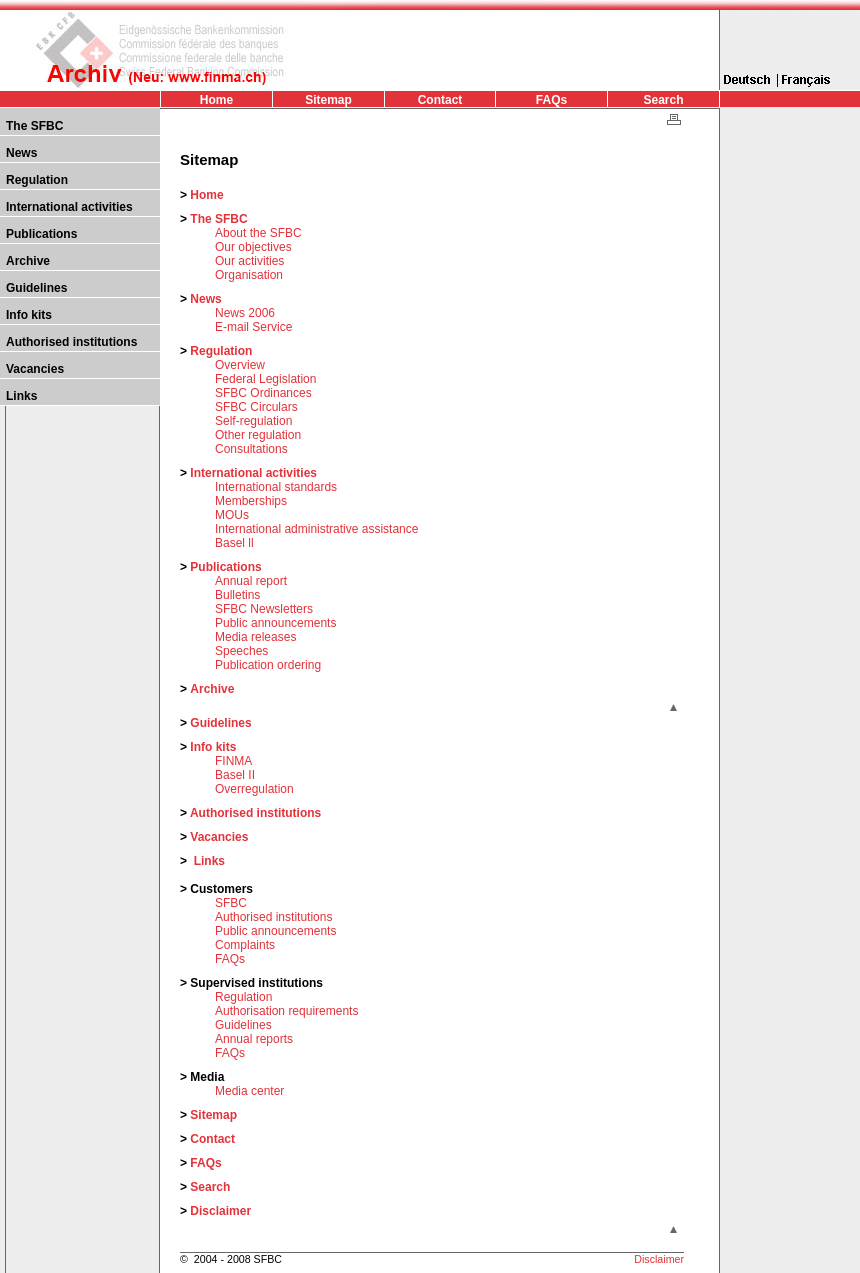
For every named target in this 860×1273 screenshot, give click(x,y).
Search (663, 100)
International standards (276, 487)
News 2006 (245, 313)
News (21, 153)
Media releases (255, 637)
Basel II (235, 775)
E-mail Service (253, 327)
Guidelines (36, 288)
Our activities (249, 261)
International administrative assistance (316, 529)
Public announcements (275, 623)
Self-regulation (253, 421)
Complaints (245, 945)
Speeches (241, 651)
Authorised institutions (71, 342)
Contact (440, 100)
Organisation (249, 275)
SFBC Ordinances (263, 393)
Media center (249, 1091)
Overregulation (254, 789)
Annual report (251, 581)
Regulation (37, 180)
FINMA (233, 761)
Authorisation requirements (286, 1011)
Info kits (29, 315)
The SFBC (34, 126)
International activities (69, 207)
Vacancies (35, 369)
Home (216, 100)
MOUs (232, 515)
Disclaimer (220, 1211)
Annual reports (254, 1039)
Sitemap (328, 100)
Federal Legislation (265, 379)
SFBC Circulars (256, 407)
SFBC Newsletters (264, 609)
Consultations (251, 449)
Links (21, 396)
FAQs (551, 100)
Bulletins (237, 595)
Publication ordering (268, 665)
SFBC (231, 903)
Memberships (251, 501)
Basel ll (234, 543)
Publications (41, 234)
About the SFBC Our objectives (258, 240)
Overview (240, 365)
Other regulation (258, 435)
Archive (28, 261)
